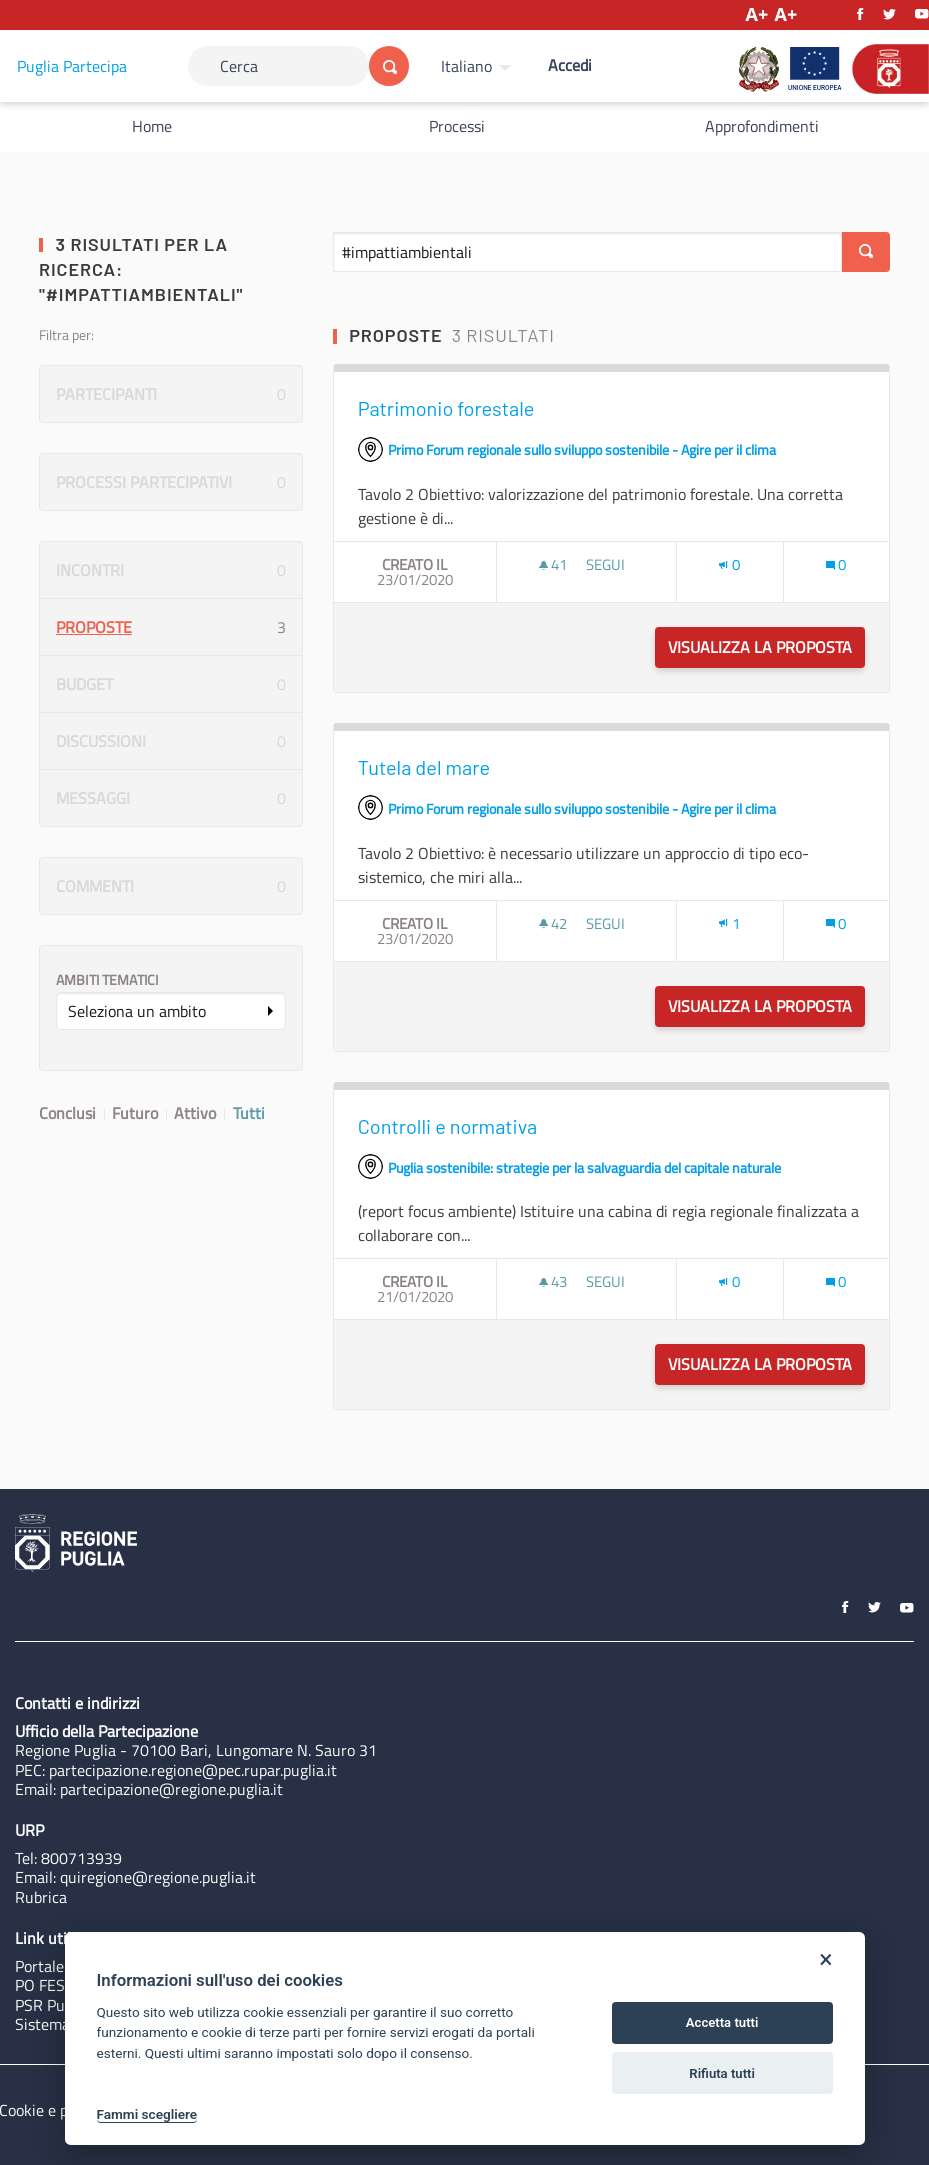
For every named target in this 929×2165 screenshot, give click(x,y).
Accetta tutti (722, 2022)
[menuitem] (478, 66)
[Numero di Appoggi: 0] (729, 564)
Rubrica (41, 1897)
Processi (457, 126)
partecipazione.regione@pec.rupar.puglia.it (193, 1770)
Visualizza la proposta (766, 647)
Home (152, 126)
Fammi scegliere (147, 2114)
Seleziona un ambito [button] (137, 1011)
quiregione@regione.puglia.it (158, 1877)
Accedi (570, 65)
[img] (543, 565)
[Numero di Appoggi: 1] (729, 923)
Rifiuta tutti (722, 2073)
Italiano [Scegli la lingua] (466, 66)
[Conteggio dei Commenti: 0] (836, 564)
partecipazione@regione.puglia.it (171, 1789)
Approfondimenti (762, 126)
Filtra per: (66, 335)
